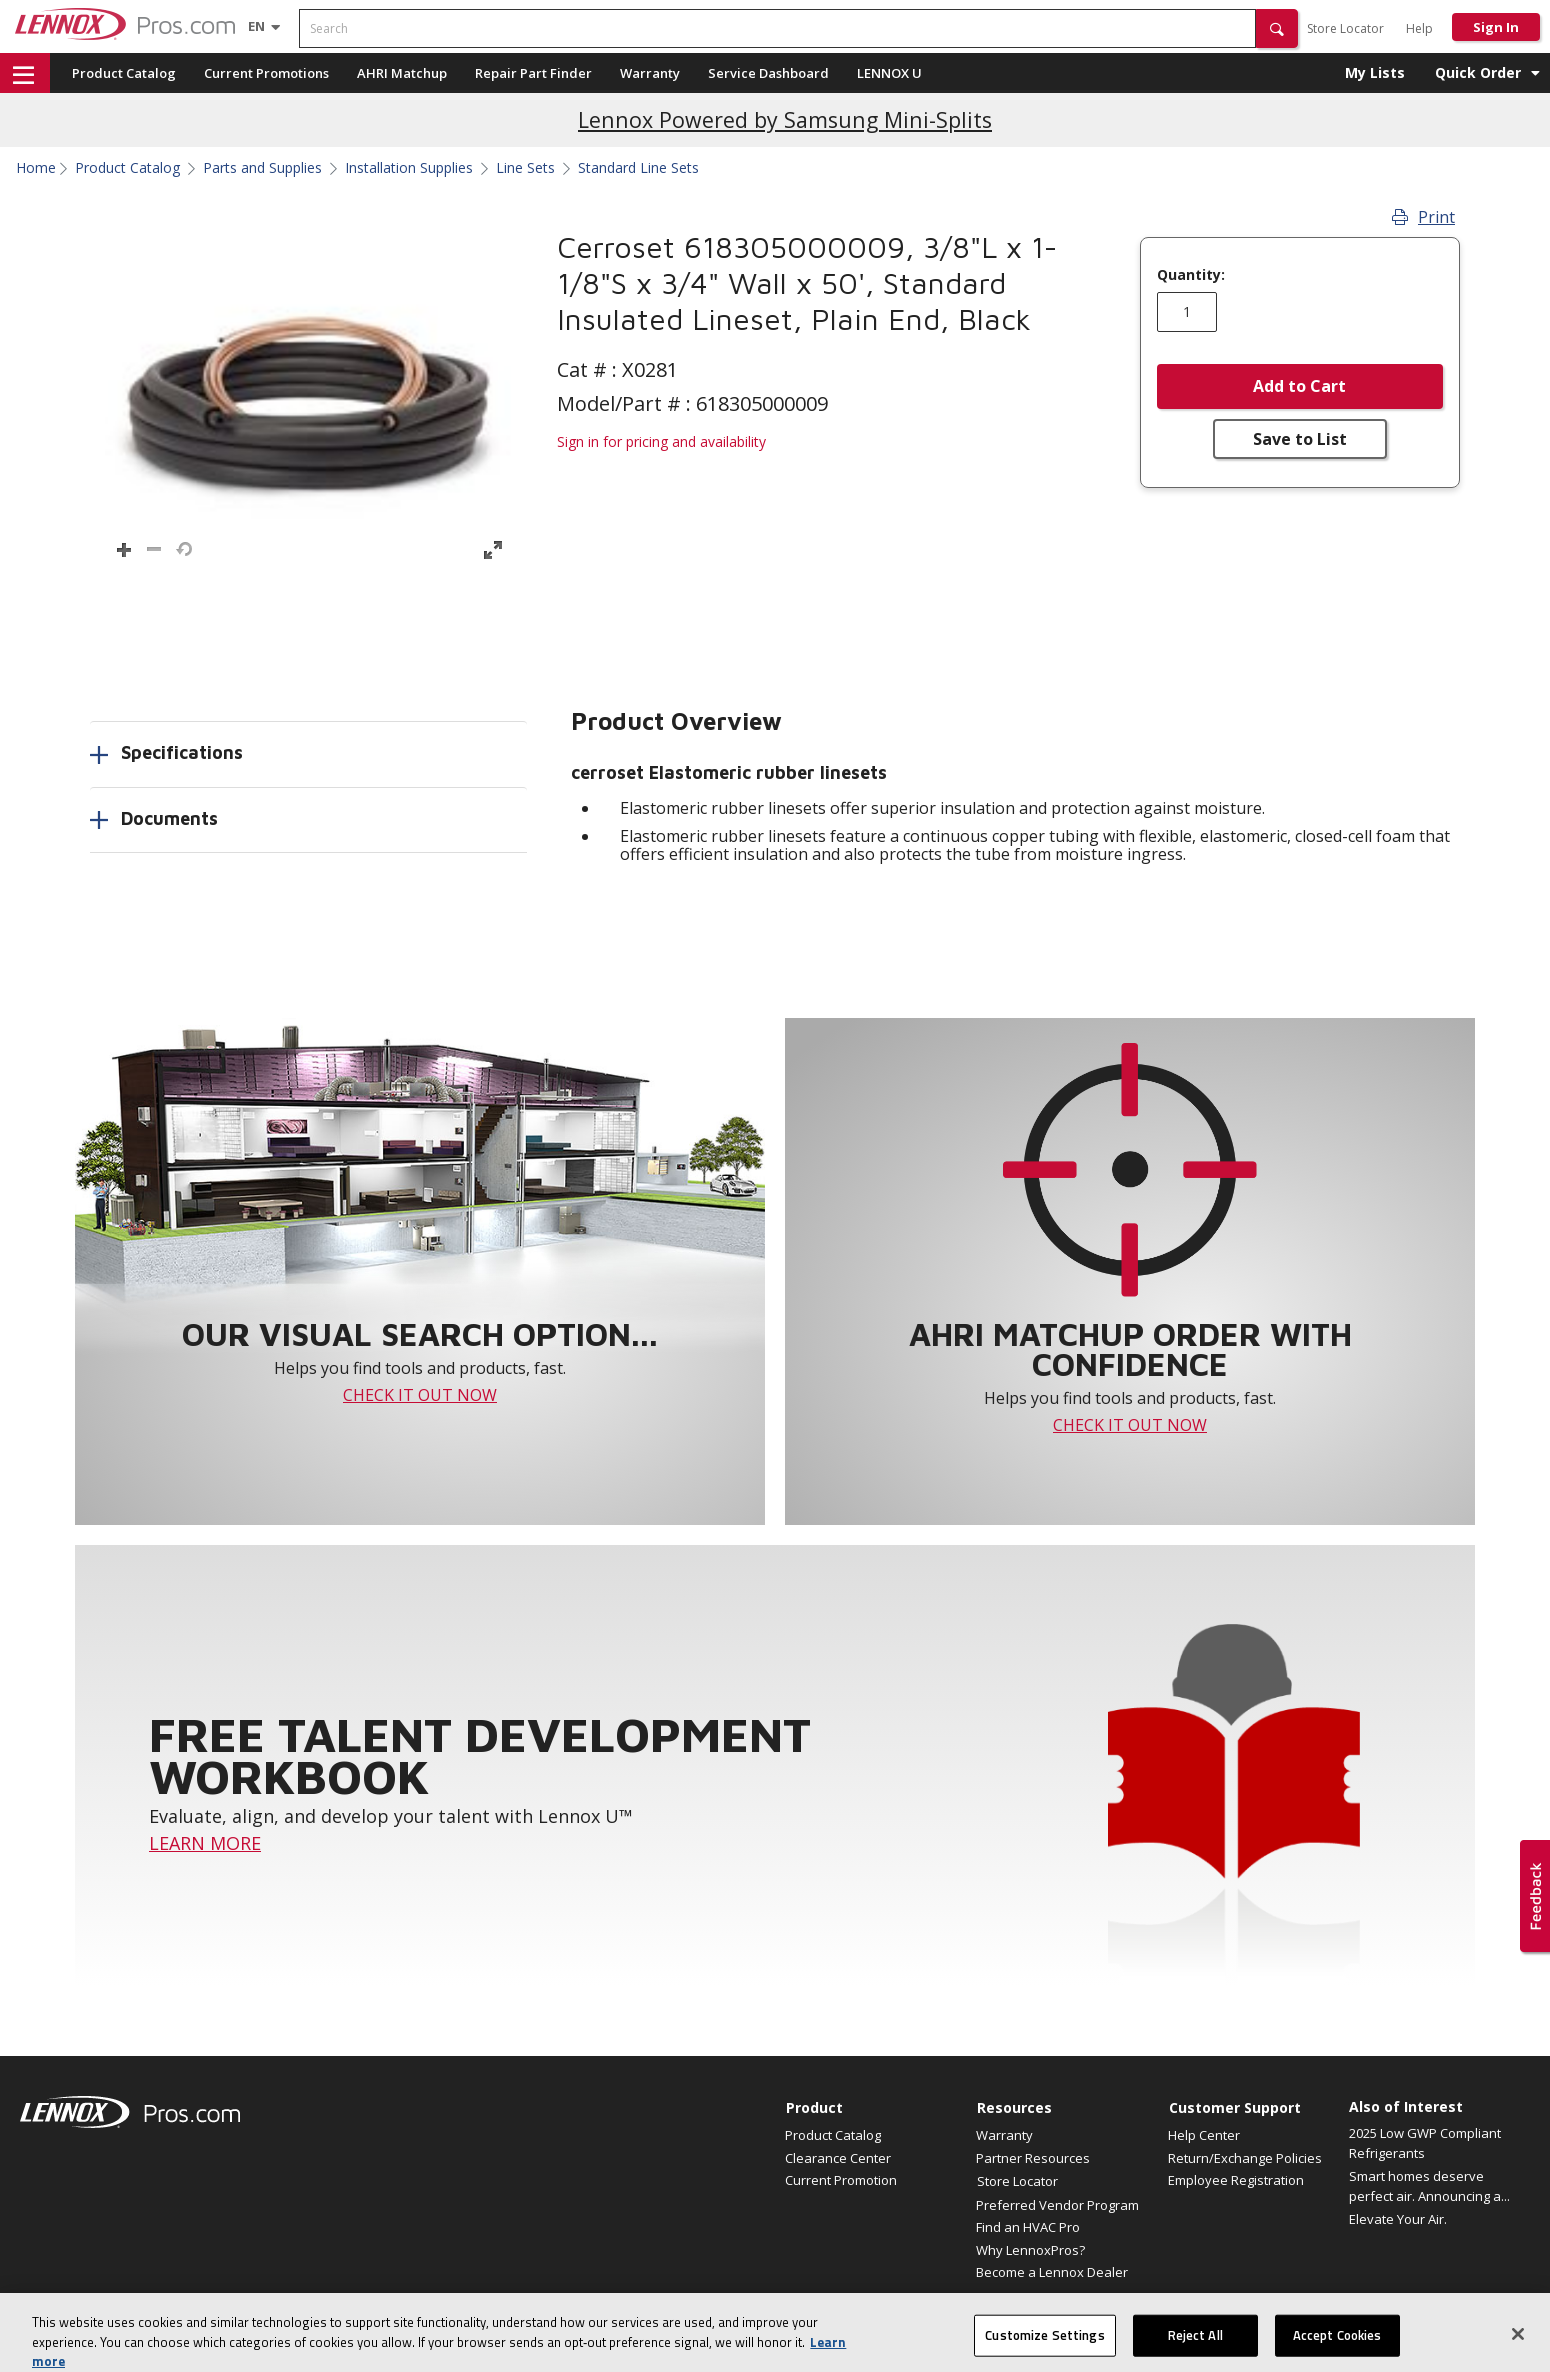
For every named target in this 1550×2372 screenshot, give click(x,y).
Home (36, 168)
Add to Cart (1299, 386)
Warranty (650, 73)
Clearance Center (838, 2158)
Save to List (1300, 439)
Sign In (1496, 27)
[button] (1277, 28)
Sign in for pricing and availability (661, 441)
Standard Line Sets (638, 168)
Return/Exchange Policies (1245, 2158)
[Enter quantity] (1187, 312)
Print (1423, 217)
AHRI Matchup (402, 73)
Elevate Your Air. (1398, 2219)
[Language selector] (256, 26)
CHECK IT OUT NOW (420, 1395)
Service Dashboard (768, 73)
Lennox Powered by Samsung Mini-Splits (785, 119)
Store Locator (1345, 28)
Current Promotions (266, 73)
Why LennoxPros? (1030, 2250)
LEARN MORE (205, 1843)
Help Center (1204, 2135)
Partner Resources (1033, 2158)
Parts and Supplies (262, 168)
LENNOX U (889, 73)
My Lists (1375, 72)
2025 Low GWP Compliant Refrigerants (1425, 2143)
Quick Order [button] (1478, 72)
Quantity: (1191, 275)
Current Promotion (841, 2180)
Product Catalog (124, 73)
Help (1419, 28)
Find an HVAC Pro (1028, 2227)
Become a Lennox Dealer (1052, 2272)
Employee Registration (1236, 2180)
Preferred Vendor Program (1057, 2205)
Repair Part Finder (533, 73)
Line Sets (525, 168)
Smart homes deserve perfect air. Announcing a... (1429, 2186)
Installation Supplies (409, 168)
